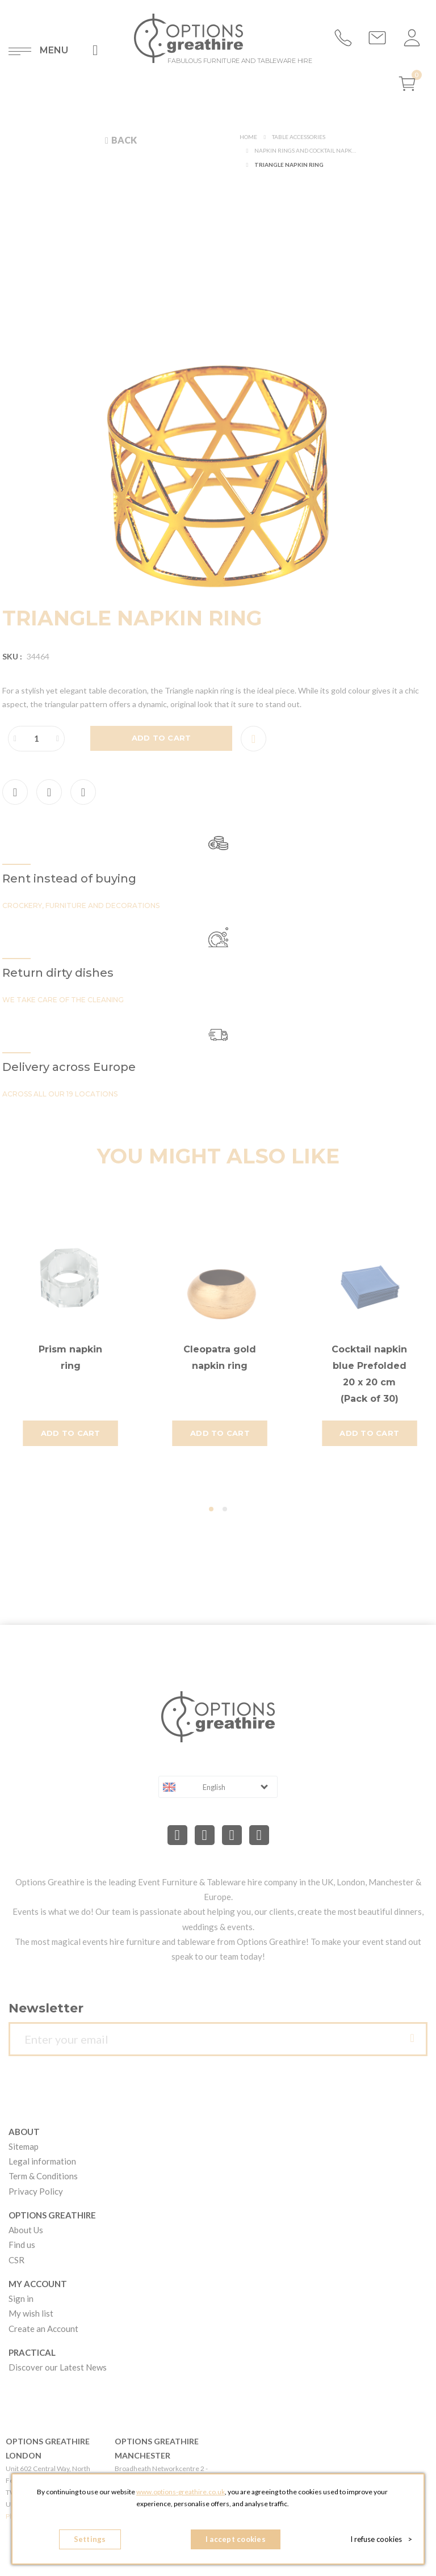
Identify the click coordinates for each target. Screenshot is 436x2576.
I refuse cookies (381, 2539)
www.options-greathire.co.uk (180, 2491)
